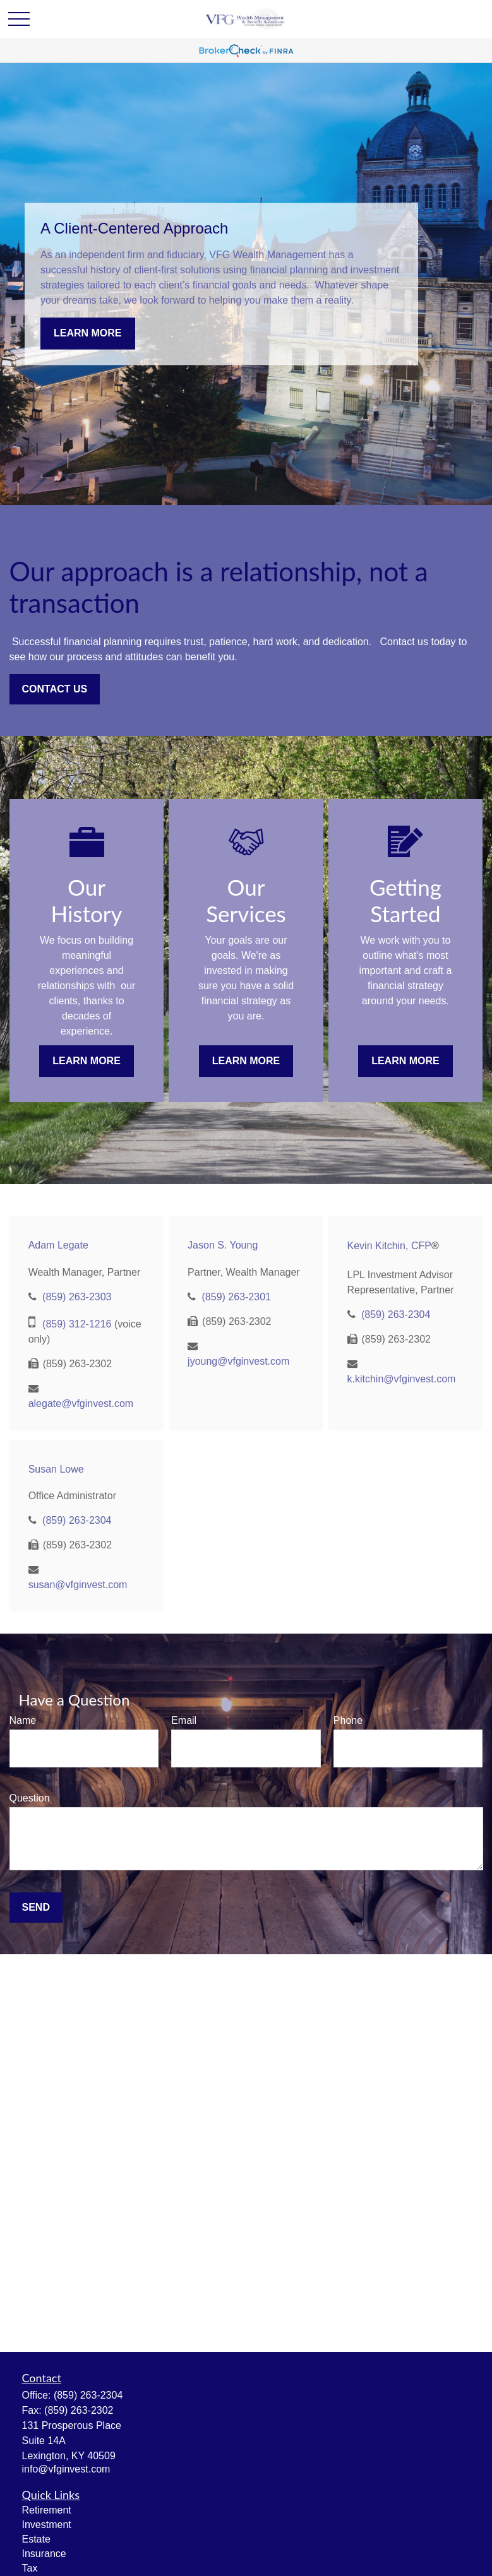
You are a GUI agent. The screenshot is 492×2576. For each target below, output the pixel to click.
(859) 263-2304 (395, 1314)
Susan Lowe (56, 1469)
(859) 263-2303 (76, 1296)
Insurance (44, 2553)
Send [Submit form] (36, 1907)
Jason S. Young (223, 1245)
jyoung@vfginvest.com (238, 1361)
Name (23, 1720)
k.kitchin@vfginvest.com (401, 1379)
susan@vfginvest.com (78, 1584)
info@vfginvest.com (66, 2469)
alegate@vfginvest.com (81, 1403)
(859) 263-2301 (236, 1296)
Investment (46, 2524)
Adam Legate (58, 1245)
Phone (348, 1720)
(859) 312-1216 (76, 1324)
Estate (36, 2539)
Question (29, 1798)
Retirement (46, 2510)
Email (183, 1720)
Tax (30, 2568)
